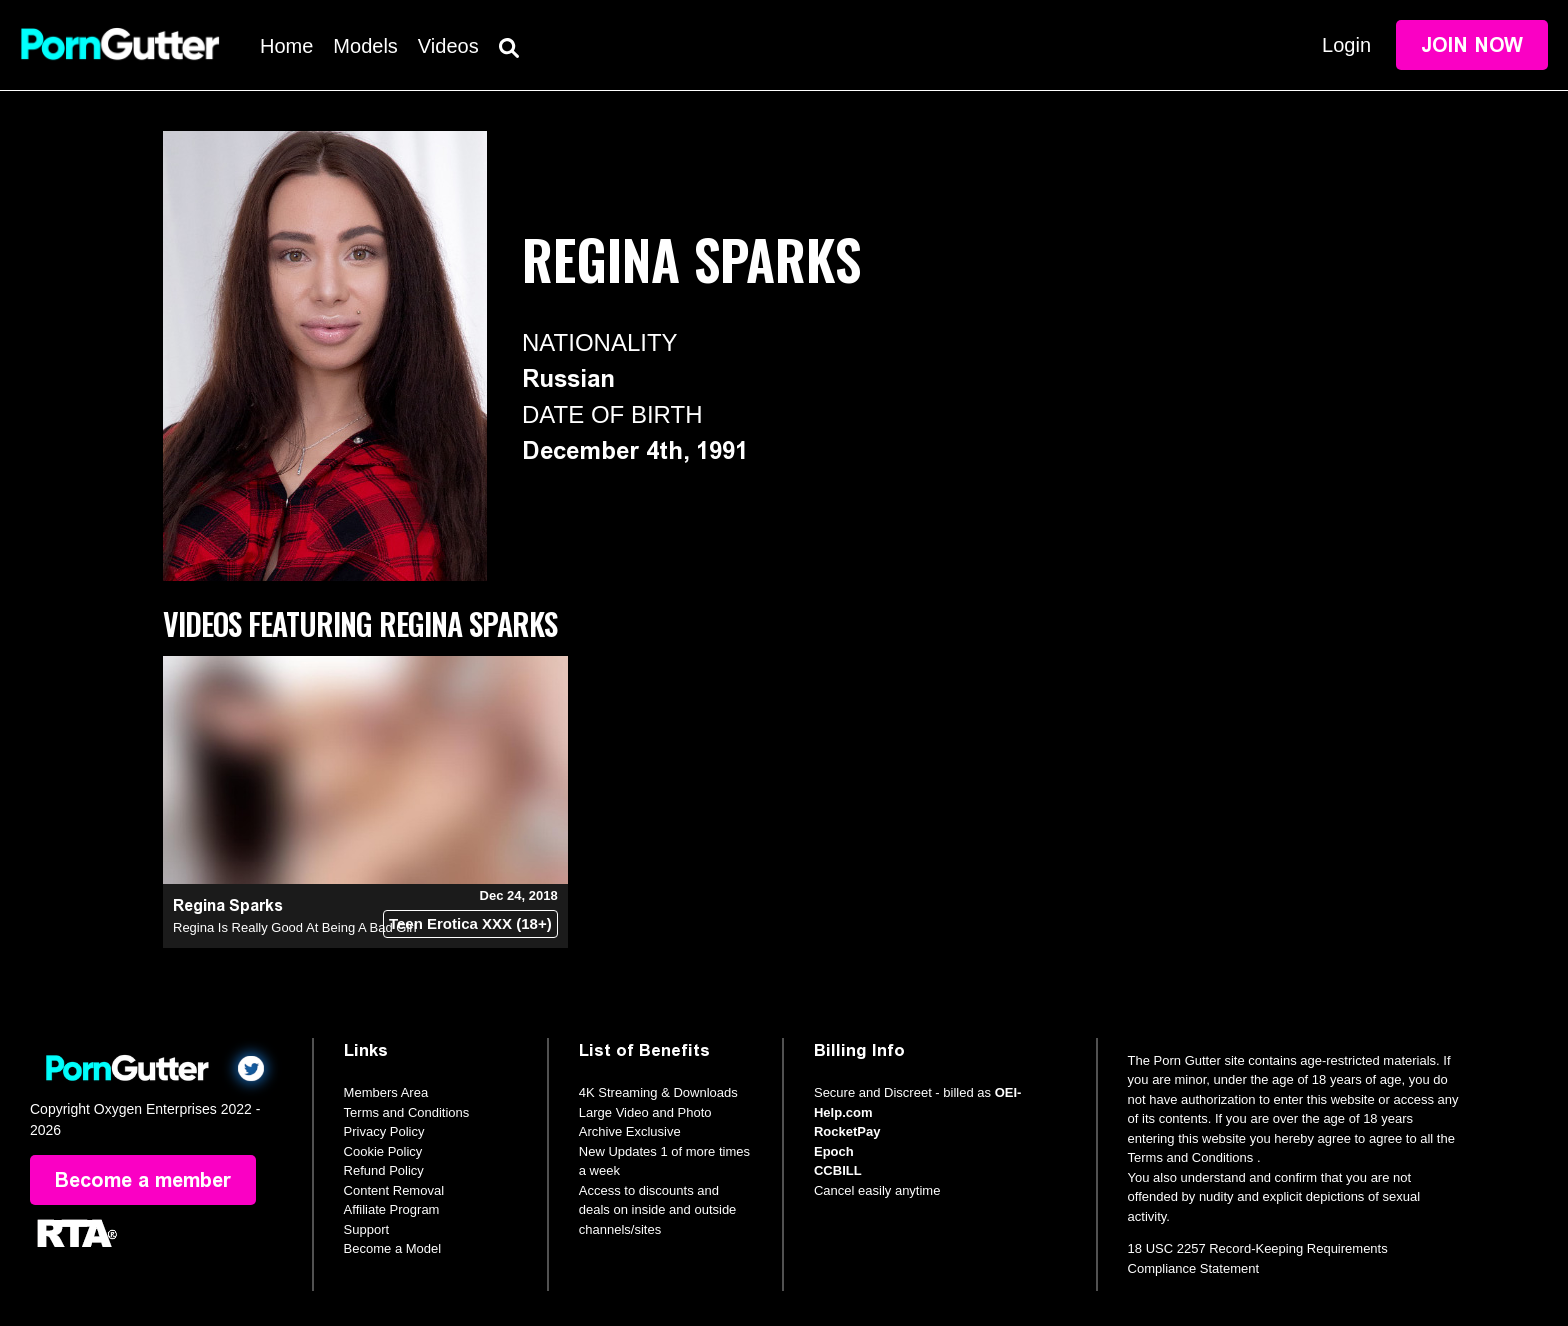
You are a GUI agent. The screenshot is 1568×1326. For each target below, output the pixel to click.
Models (365, 46)
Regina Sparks (228, 905)
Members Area (386, 1092)
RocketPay (847, 1131)
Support (367, 1229)
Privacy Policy (384, 1131)
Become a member (143, 1180)
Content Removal (394, 1190)
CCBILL (838, 1170)
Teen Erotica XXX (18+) (470, 923)
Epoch (834, 1151)
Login (1346, 45)
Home (286, 46)
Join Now (1472, 45)
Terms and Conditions (407, 1112)
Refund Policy (384, 1170)
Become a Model (393, 1248)
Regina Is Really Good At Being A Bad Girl (295, 927)
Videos (448, 46)
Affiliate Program (392, 1209)
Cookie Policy (383, 1151)
